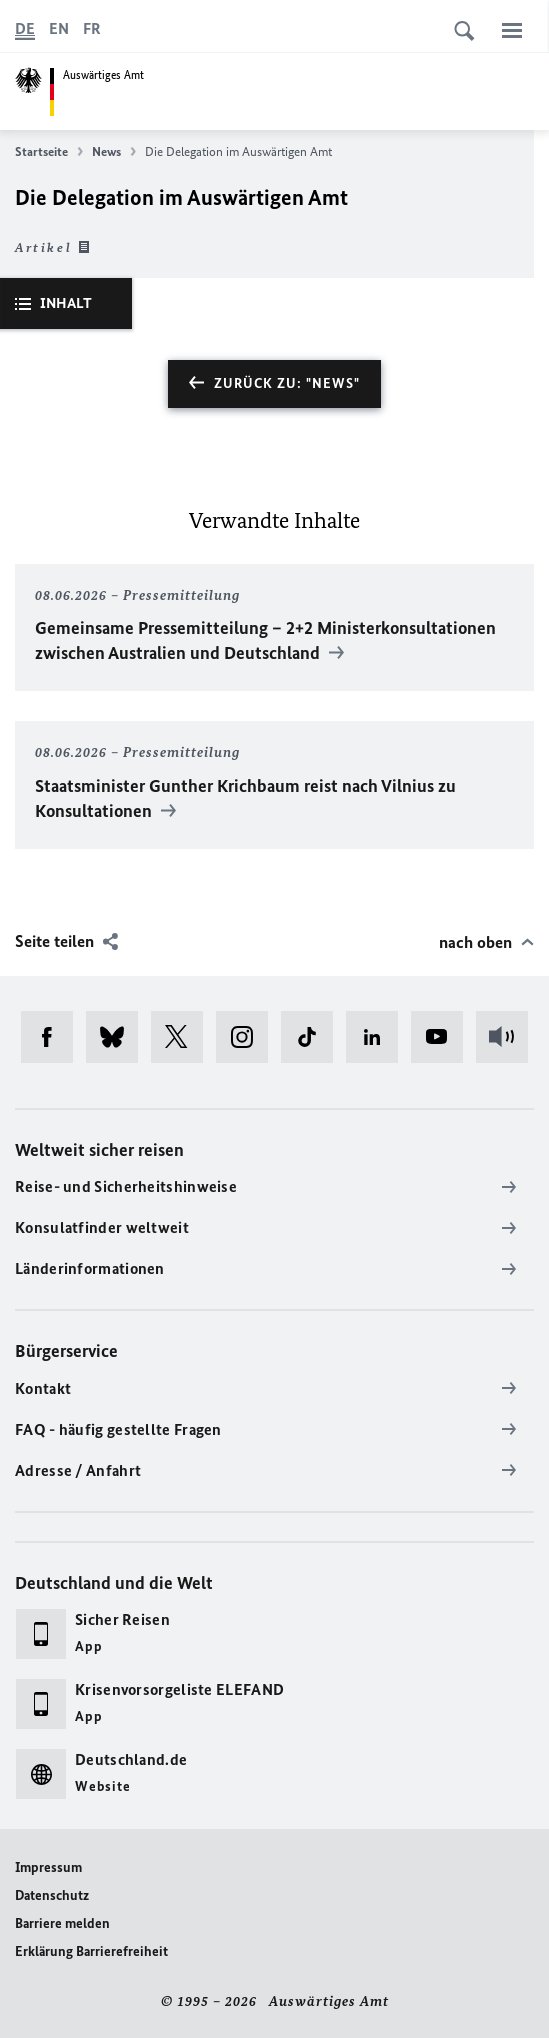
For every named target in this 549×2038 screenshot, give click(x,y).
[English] (59, 29)
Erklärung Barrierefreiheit (91, 1951)
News (114, 152)
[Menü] (512, 30)
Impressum (48, 1867)
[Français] (92, 29)
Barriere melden (62, 1923)
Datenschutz (52, 1895)
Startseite (49, 152)
